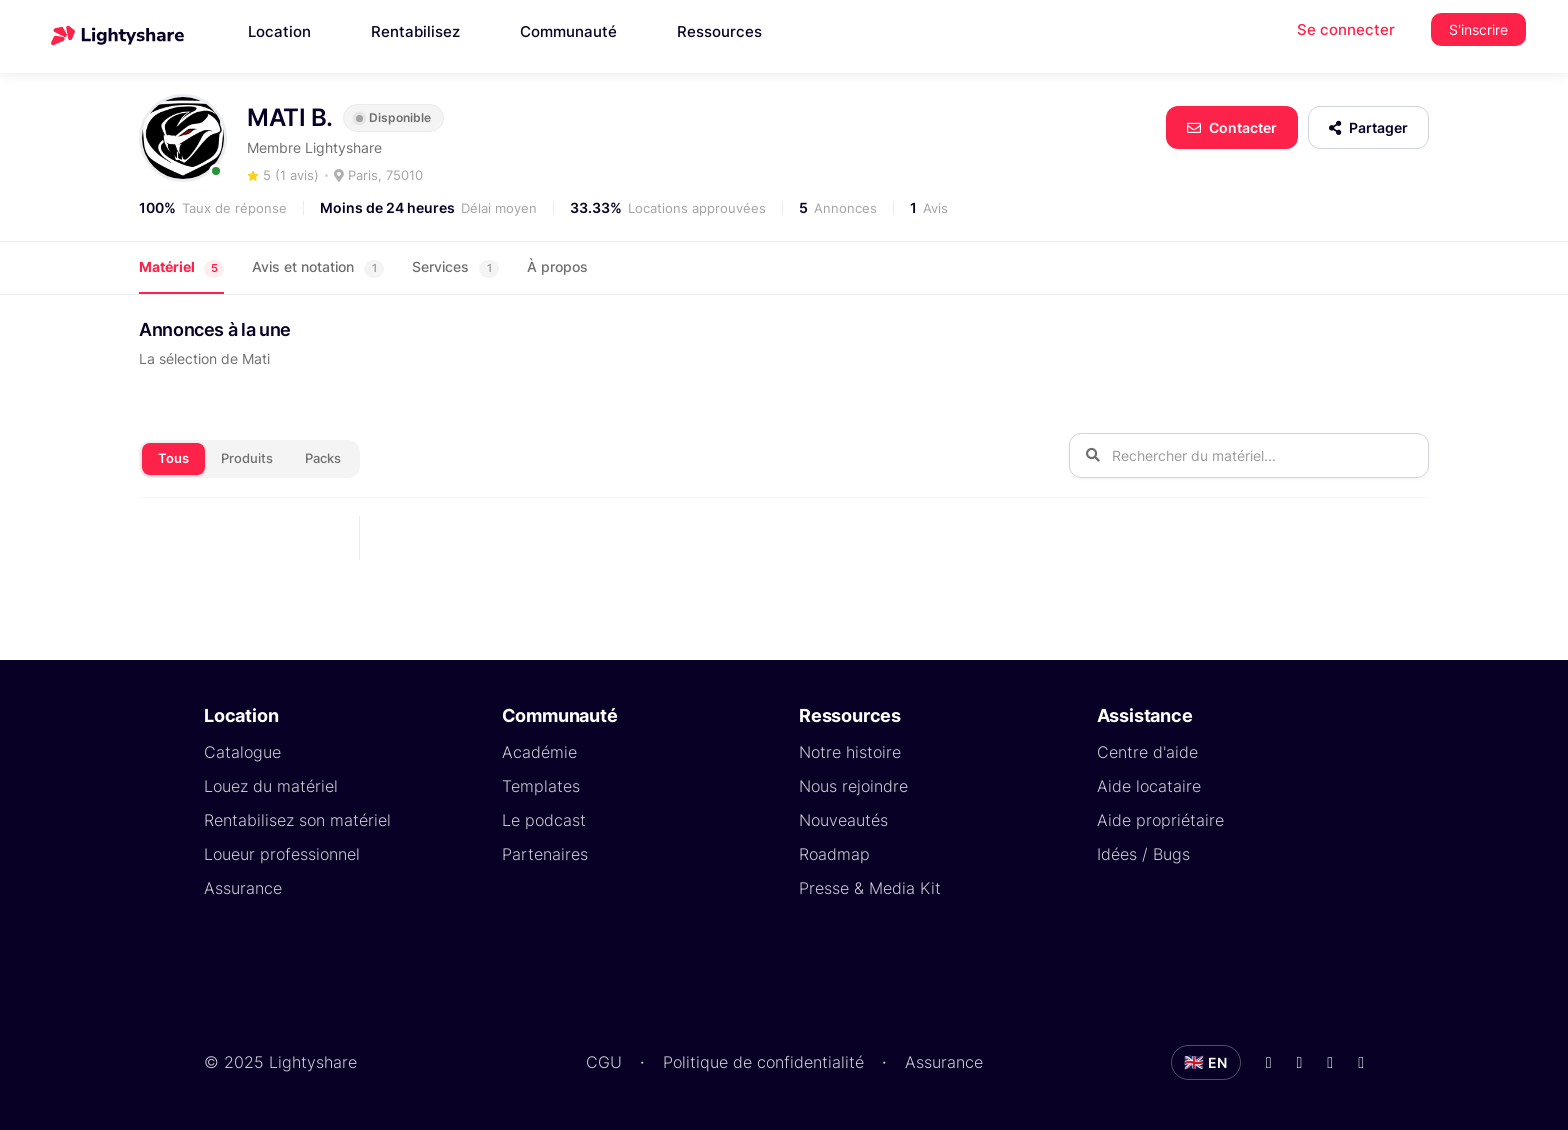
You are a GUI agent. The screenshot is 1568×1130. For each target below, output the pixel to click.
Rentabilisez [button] (415, 31)
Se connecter (1346, 29)
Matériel (181, 267)
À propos (557, 266)
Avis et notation (318, 267)
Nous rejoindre (853, 786)
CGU (604, 1062)
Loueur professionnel (282, 854)
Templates (541, 786)
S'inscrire (1478, 29)
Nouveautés (843, 820)
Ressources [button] (719, 31)
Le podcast (544, 820)
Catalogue (242, 752)
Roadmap (834, 854)
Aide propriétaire (1160, 820)
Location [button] (279, 31)
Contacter (1232, 127)
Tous (173, 458)
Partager (1368, 127)
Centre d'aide (1147, 752)
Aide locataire (1149, 786)
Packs (323, 458)
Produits (247, 458)
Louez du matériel (271, 786)
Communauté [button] (568, 31)
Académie (539, 752)
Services (455, 267)
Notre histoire (850, 752)
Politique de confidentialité (763, 1062)
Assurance (243, 888)
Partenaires (545, 854)
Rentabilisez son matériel (297, 820)
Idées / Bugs (1143, 854)
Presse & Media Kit (870, 888)
